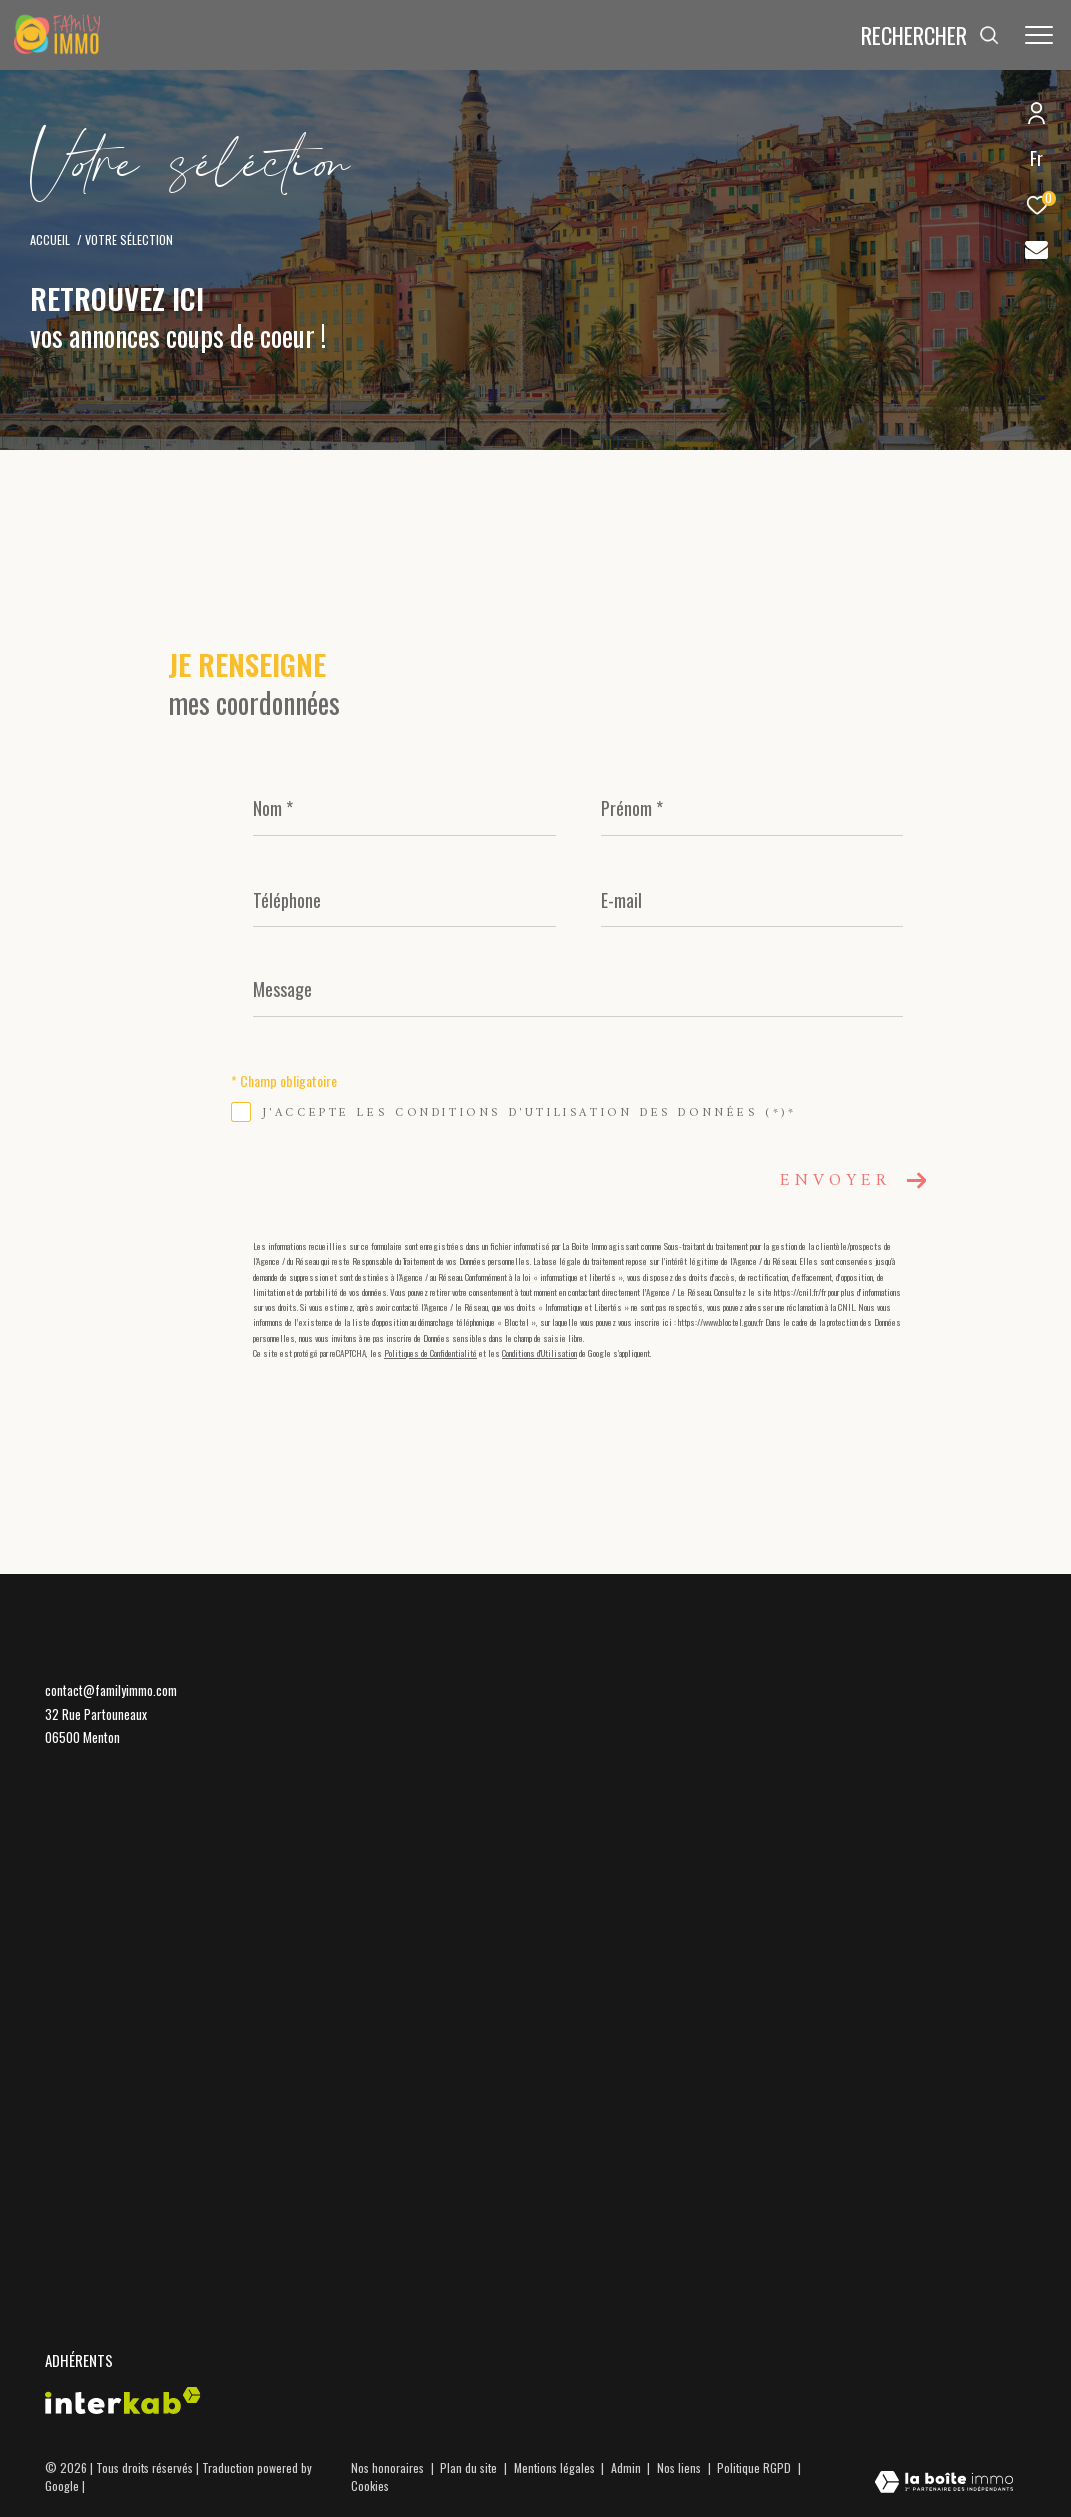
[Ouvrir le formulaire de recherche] (930, 35)
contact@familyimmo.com (111, 1690)
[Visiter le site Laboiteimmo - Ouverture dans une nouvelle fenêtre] (944, 2483)
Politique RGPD (754, 2467)
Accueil (50, 239)
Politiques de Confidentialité (430, 1353)
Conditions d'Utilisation (539, 1353)
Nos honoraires (387, 2467)
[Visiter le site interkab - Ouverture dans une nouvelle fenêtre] (123, 2400)
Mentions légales (556, 2467)
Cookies (370, 2486)
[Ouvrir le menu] (1039, 35)
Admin (627, 2467)
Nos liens (680, 2467)
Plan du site (470, 2467)
